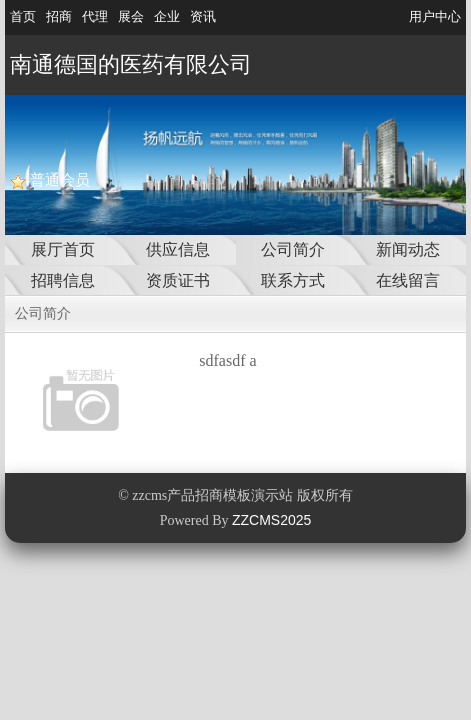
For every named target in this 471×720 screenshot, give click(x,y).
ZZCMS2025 (271, 520)
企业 (167, 17)
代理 (95, 17)
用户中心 (435, 17)
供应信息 (178, 249)
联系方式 (293, 280)
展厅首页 (63, 249)
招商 (59, 17)
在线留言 (408, 280)
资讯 (203, 17)
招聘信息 (63, 280)
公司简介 (293, 249)
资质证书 (178, 280)
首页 (23, 17)
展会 (131, 17)
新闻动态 (408, 249)
